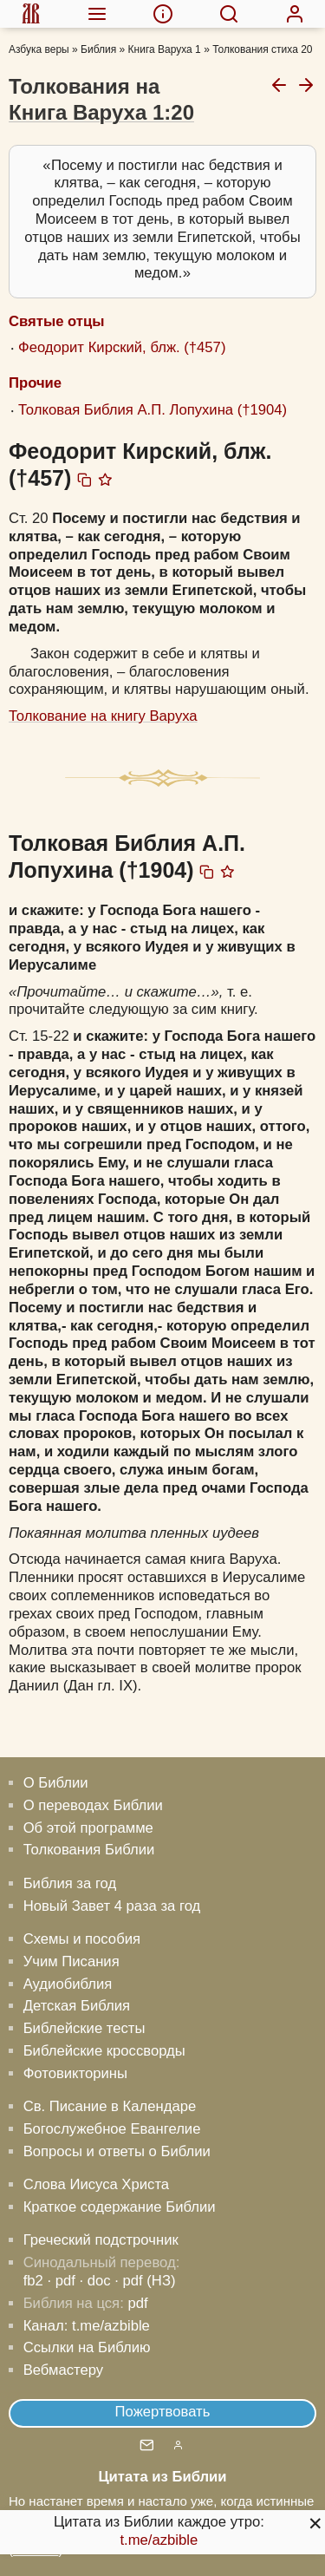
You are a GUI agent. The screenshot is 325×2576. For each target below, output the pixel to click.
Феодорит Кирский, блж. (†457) (121, 347)
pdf (137, 2303)
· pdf (61, 2280)
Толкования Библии (89, 1849)
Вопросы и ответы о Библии (117, 2151)
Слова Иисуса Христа (96, 2184)
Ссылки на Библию (87, 2347)
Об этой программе (88, 1828)
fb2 (33, 2280)
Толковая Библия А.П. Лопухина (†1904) (152, 410)
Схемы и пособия (81, 1939)
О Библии (55, 1783)
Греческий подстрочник (101, 2240)
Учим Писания (71, 1961)
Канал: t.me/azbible (86, 2326)
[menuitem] (31, 14)
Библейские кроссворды (104, 2051)
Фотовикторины (75, 2073)
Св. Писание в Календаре (110, 2106)
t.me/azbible (159, 2540)
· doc (95, 2280)
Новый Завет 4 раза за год (112, 1906)
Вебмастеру (63, 2370)
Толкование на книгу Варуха (103, 716)
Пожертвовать (163, 2411)
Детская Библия (76, 2005)
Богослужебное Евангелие (112, 2129)
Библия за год (70, 1883)
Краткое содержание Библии (119, 2207)
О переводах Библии (93, 1805)
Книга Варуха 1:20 (101, 112)
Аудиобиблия (68, 1984)
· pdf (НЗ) (144, 2280)
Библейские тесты (84, 2028)
